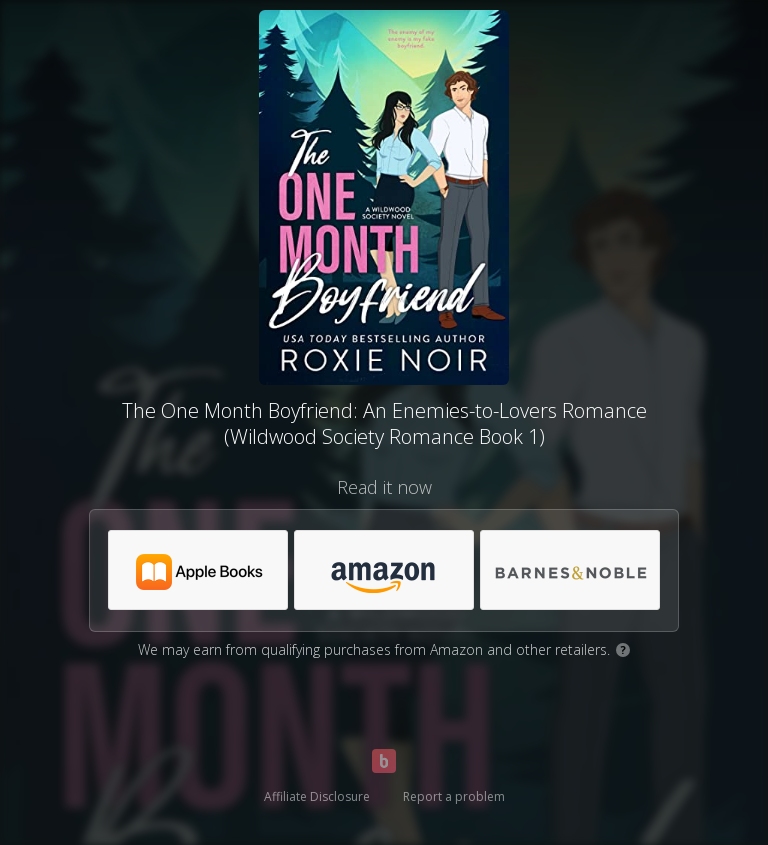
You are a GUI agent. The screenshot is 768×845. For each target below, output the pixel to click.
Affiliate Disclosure (317, 796)
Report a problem (454, 796)
